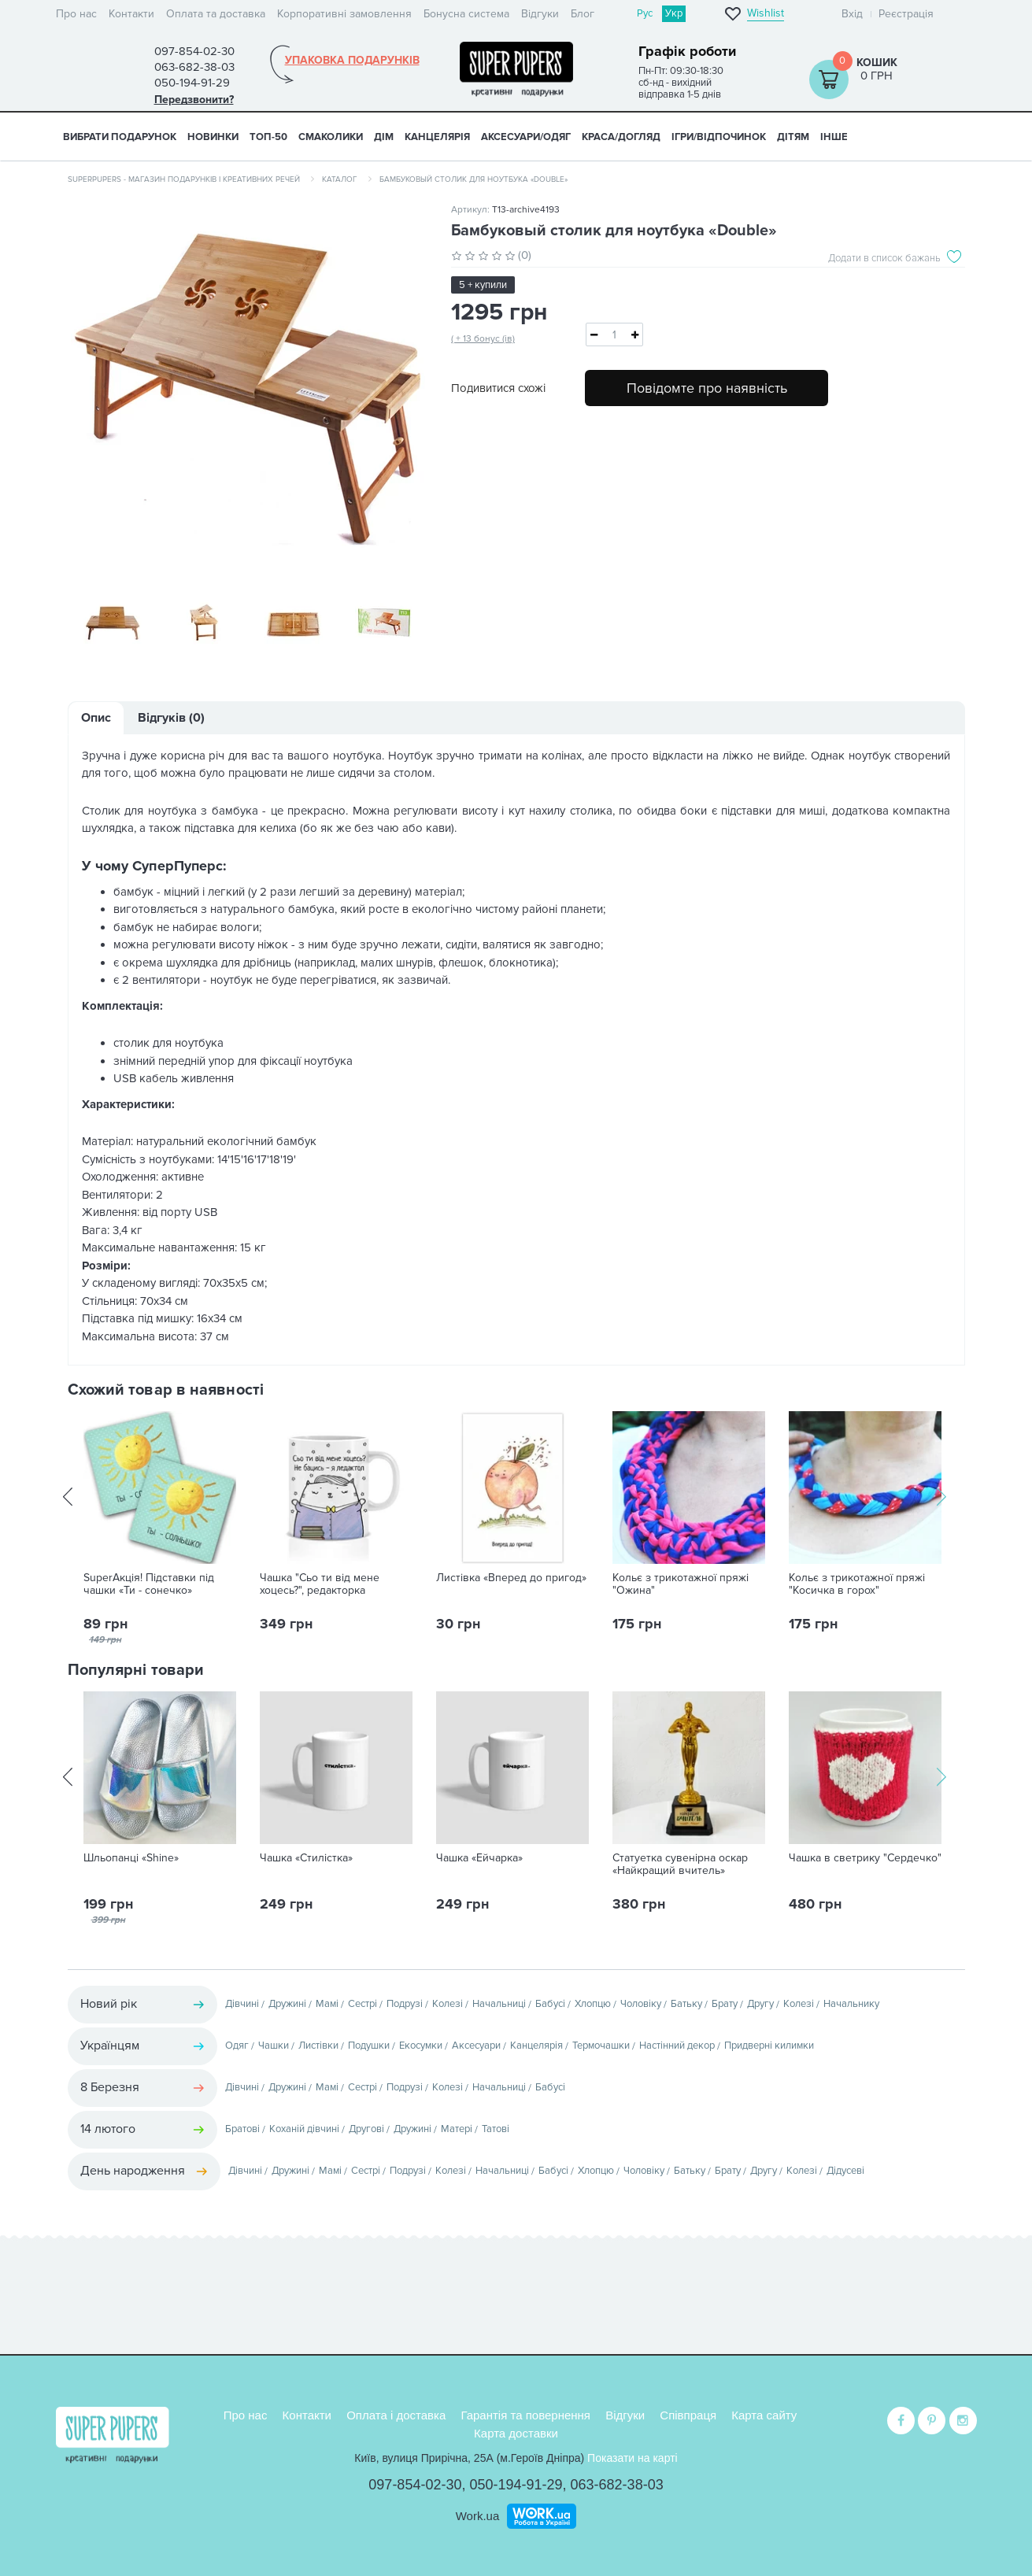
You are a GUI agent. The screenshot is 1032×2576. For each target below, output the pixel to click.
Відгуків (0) (171, 719)
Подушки (369, 2047)
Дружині (287, 2005)
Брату (725, 2005)
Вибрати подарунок (119, 137)
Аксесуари (476, 2047)
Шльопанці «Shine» (131, 1859)
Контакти (131, 13)
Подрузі (405, 2005)
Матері (456, 2130)
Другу (760, 2005)
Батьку (686, 2005)
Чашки (273, 2047)
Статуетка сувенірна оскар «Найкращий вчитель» (680, 1866)
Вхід (852, 13)
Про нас (76, 13)
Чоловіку (640, 2005)
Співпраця (688, 2415)
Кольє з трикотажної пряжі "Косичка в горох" (857, 1585)
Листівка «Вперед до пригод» (511, 1579)
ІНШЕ (834, 137)
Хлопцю (593, 2005)
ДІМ (384, 137)
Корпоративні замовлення (344, 13)
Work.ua (478, 2515)
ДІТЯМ (793, 137)
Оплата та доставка (215, 13)
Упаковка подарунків (352, 60)
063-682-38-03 (617, 2485)
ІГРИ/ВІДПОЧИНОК (718, 137)
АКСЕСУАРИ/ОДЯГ (526, 137)
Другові (366, 2130)
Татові (495, 2130)
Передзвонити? (194, 99)
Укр (673, 13)
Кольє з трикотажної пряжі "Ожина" (680, 1585)
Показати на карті (632, 2458)
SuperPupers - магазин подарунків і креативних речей (184, 179)
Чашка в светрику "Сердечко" (865, 1859)
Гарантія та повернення (525, 2415)
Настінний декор (677, 2047)
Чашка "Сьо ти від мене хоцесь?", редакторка (319, 1585)
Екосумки (420, 2047)
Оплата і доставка (396, 2415)
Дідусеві (845, 2172)
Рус (645, 13)
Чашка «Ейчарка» (479, 1859)
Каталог (339, 179)
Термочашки (601, 2047)
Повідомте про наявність (707, 388)
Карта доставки (516, 2433)
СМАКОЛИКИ (330, 137)
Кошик (876, 62)
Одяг (237, 2047)
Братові (242, 2130)
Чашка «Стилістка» (306, 1859)
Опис (96, 719)
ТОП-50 (268, 137)
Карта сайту (764, 2415)
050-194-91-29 (515, 2485)
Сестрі (362, 2005)
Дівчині (242, 2005)
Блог (582, 13)
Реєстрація (906, 13)
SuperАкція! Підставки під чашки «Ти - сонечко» (148, 1585)
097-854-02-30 (414, 2485)
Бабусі (550, 2005)
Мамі (327, 2005)
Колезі (447, 2005)
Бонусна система (466, 13)
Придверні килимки (769, 2047)
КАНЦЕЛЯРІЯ (437, 137)
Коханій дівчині (304, 2130)
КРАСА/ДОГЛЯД (621, 137)
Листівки (318, 2047)
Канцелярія (536, 2047)
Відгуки (540, 13)
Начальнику (851, 2005)
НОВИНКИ (213, 137)
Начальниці (499, 2005)
